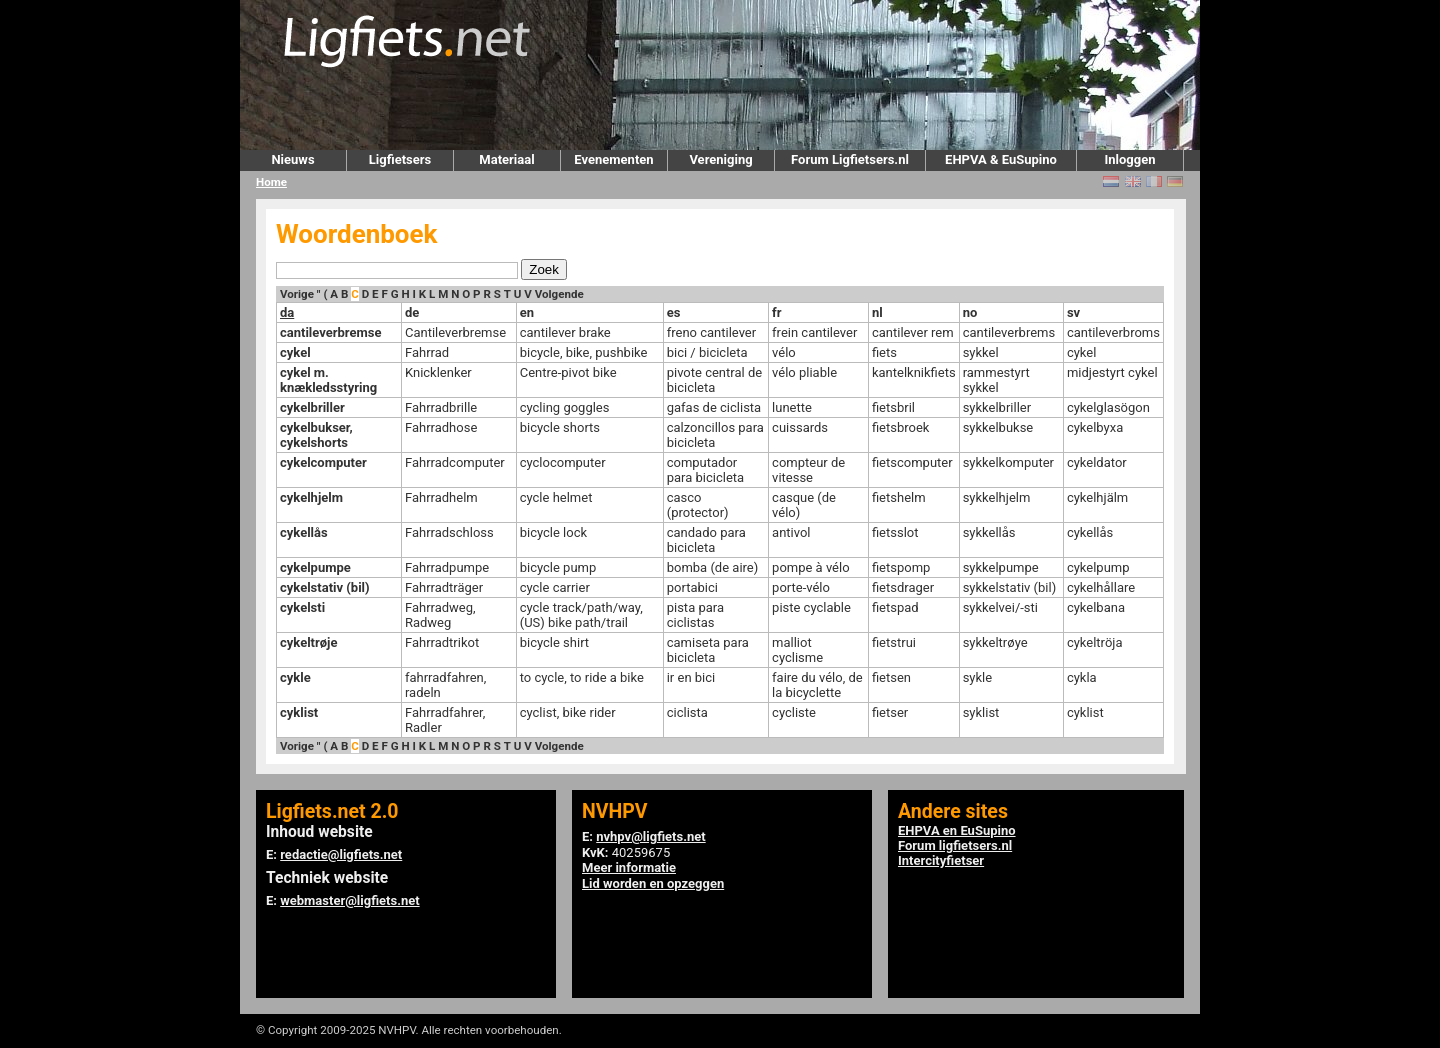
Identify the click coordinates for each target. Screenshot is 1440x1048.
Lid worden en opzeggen (653, 883)
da (287, 312)
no (970, 312)
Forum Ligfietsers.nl (850, 159)
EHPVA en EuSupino (957, 830)
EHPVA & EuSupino (1001, 159)
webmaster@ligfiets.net (349, 900)
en (527, 312)
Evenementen (613, 159)
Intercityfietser (941, 860)
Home (271, 182)
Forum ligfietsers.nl (955, 845)
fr (776, 312)
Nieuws (292, 159)
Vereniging (720, 159)
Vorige (297, 294)
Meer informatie (629, 867)
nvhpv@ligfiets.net (650, 836)
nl (877, 312)
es (674, 312)
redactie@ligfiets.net (341, 854)
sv (1073, 312)
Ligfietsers (400, 159)
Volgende (559, 294)
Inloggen (1129, 159)
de (412, 312)
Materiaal (506, 159)
